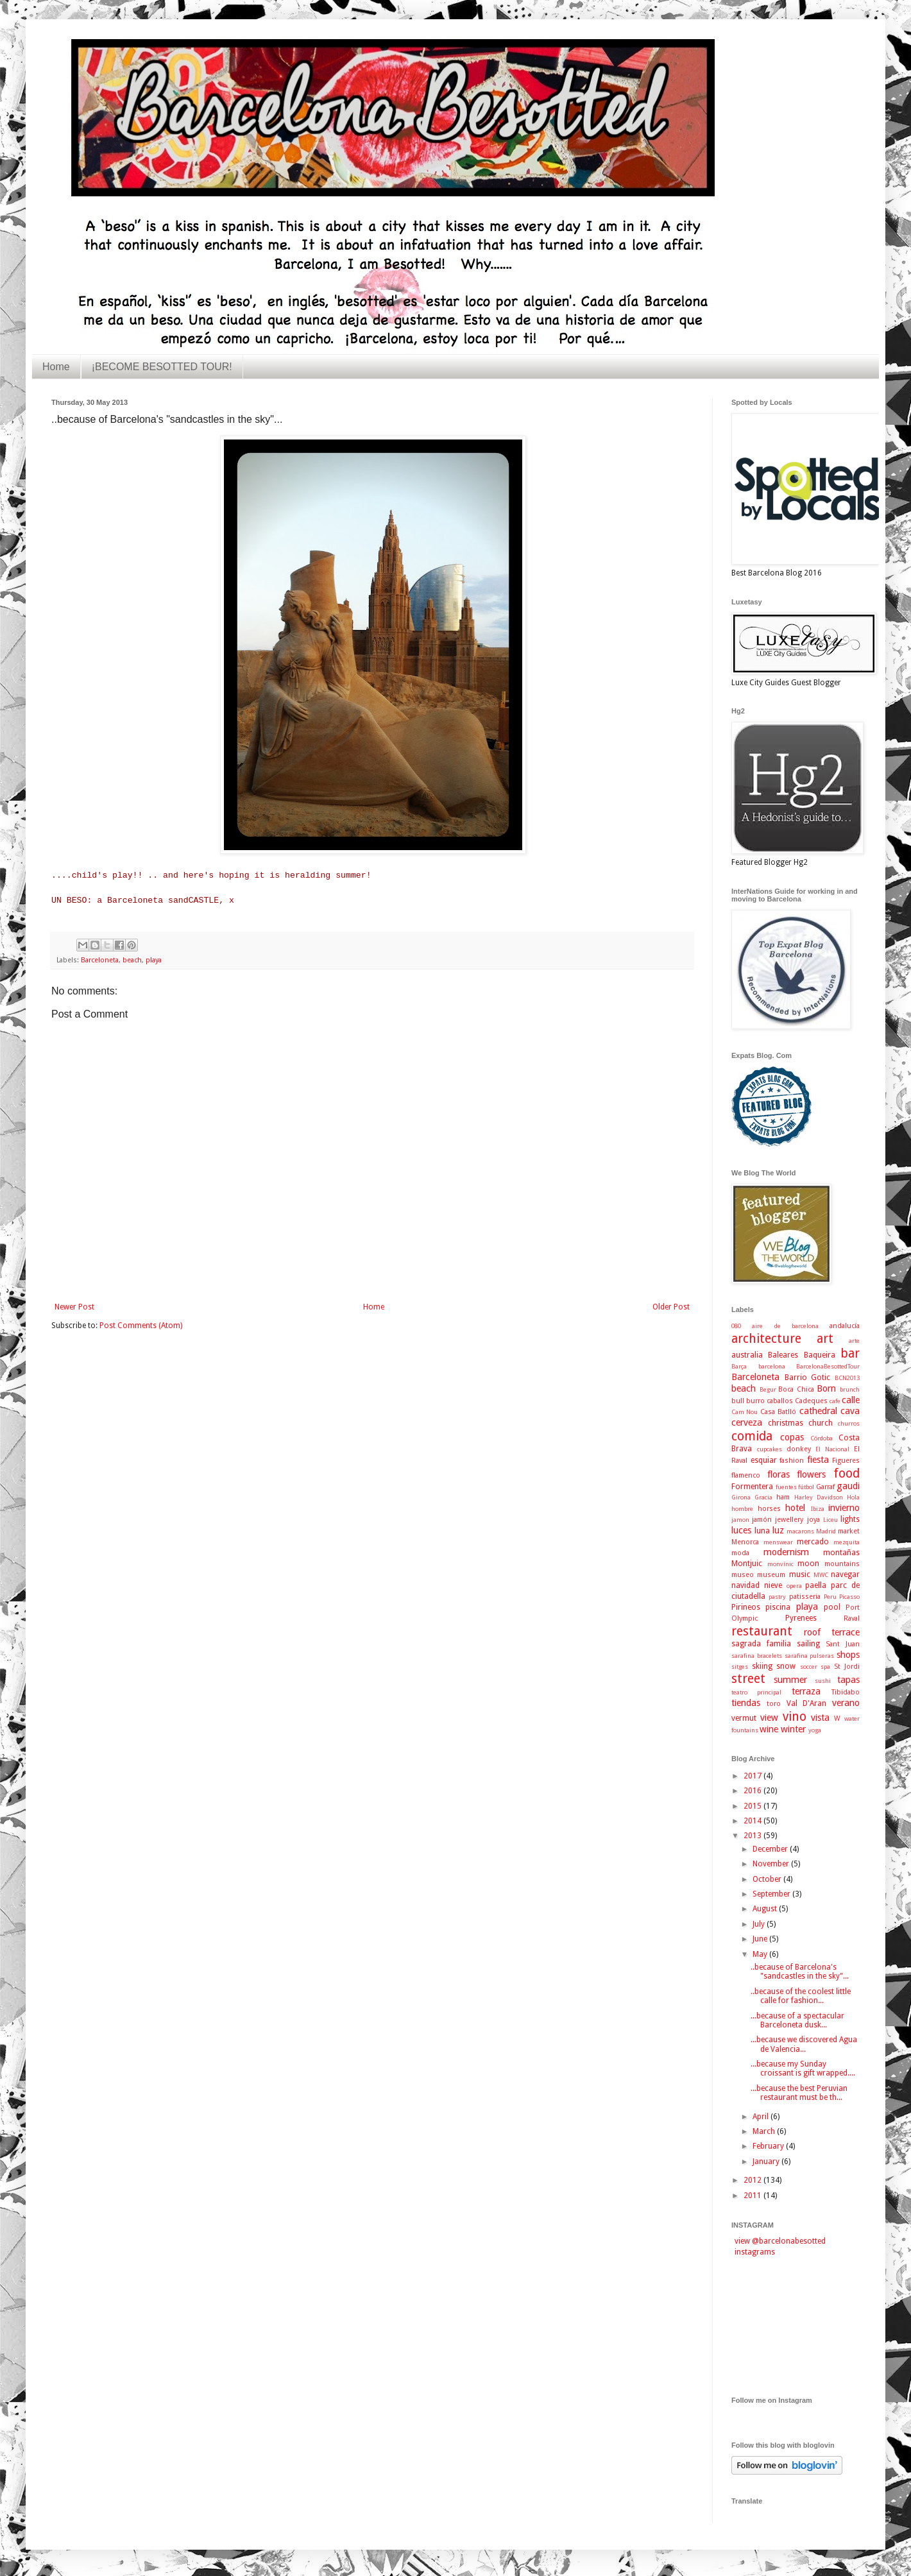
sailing (808, 1643)
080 (736, 1325)
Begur (768, 1389)
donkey (799, 1449)
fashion (791, 1460)
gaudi (848, 1486)
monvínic (780, 1563)
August (766, 1908)
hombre (742, 1508)
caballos (780, 1401)
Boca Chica (796, 1389)
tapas (848, 1680)
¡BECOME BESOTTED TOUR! (162, 366)
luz (778, 1530)
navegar (845, 1574)
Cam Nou (744, 1411)
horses (769, 1509)
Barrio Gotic (808, 1377)
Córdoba (821, 1438)
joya (813, 1519)
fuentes (786, 1486)
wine (769, 1729)
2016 (753, 1790)
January (767, 2161)
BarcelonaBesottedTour (828, 1366)
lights (850, 1519)
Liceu (830, 1519)
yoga (814, 1730)
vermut (743, 1718)
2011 (753, 2195)
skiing (762, 1666)
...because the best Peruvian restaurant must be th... (799, 2093)
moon (808, 1563)
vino (794, 1716)
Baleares (783, 1355)
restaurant (761, 1631)
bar (850, 1353)
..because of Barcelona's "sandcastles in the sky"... (800, 1972)
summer (790, 1680)
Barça (739, 1366)
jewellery (789, 1519)
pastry (777, 1596)
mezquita (846, 1542)
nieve (773, 1585)
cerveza (746, 1422)
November (772, 1863)
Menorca (745, 1542)
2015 (753, 1806)
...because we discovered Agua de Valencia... (804, 2044)
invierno (844, 1508)
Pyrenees (801, 1618)
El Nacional (832, 1449)
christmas (785, 1423)
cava (850, 1411)
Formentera (752, 1486)
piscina (777, 1607)
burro (755, 1401)
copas (792, 1437)
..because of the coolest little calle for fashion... (801, 1996)
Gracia (763, 1497)
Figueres (846, 1460)
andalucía (845, 1326)
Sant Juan (843, 1644)
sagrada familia (761, 1643)
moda (740, 1553)
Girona (741, 1497)
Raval (852, 1618)
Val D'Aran (807, 1703)
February (769, 2146)
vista (820, 1717)
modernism (786, 1552)
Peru (830, 1596)
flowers (811, 1474)
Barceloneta (100, 960)
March (765, 2131)
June (761, 1938)
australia (747, 1355)
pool (832, 1607)
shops (848, 1655)
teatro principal (756, 1692)
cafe (835, 1400)
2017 (753, 1775)
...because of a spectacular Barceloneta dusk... (797, 2020)
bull (737, 1401)
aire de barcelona (785, 1325)
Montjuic (746, 1563)
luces (741, 1530)
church (820, 1423)
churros (849, 1423)
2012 (753, 2180)
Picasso (849, 1596)
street (748, 1678)
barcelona (771, 1366)
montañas (841, 1552)
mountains (842, 1564)
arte (854, 1340)
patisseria (805, 1596)
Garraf (825, 1487)
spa (825, 1666)
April (762, 2116)
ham (783, 1497)
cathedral (818, 1411)
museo (742, 1575)
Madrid (826, 1531)
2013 (753, 1835)
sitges (739, 1666)
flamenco (745, 1475)
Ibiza (817, 1508)
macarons (800, 1531)
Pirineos (745, 1607)
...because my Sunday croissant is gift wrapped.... (803, 2068)
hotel (795, 1508)
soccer (808, 1666)
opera (794, 1585)
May (761, 1954)
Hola (853, 1497)
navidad (745, 1585)
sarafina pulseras (810, 1655)
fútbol (806, 1486)
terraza (806, 1691)
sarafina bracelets (756, 1655)
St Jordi (847, 1666)
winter (793, 1729)
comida (751, 1436)
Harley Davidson (818, 1497)
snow (786, 1666)
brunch (850, 1389)
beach (132, 960)
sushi (823, 1680)
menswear (778, 1542)
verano (846, 1703)
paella (815, 1585)
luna (762, 1530)
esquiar (764, 1460)
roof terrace (832, 1632)
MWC (820, 1574)
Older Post (671, 1306)
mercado (813, 1541)
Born (826, 1388)
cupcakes (769, 1449)
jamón (762, 1519)
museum (771, 1575)
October (768, 1879)
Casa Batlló (778, 1412)
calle (851, 1400)
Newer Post (74, 1306)
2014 (753, 1820)
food (846, 1473)
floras (778, 1474)
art (825, 1338)
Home (56, 366)
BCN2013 (847, 1377)
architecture (766, 1338)
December (771, 1849)
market (849, 1531)
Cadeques (811, 1401)
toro (774, 1704)
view (769, 1717)
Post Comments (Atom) (140, 1325)
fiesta (818, 1459)
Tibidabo (845, 1692)
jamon (740, 1519)
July (760, 1924)
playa (154, 960)
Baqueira (819, 1355)
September (772, 1893)
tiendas (745, 1703)
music (799, 1574)
